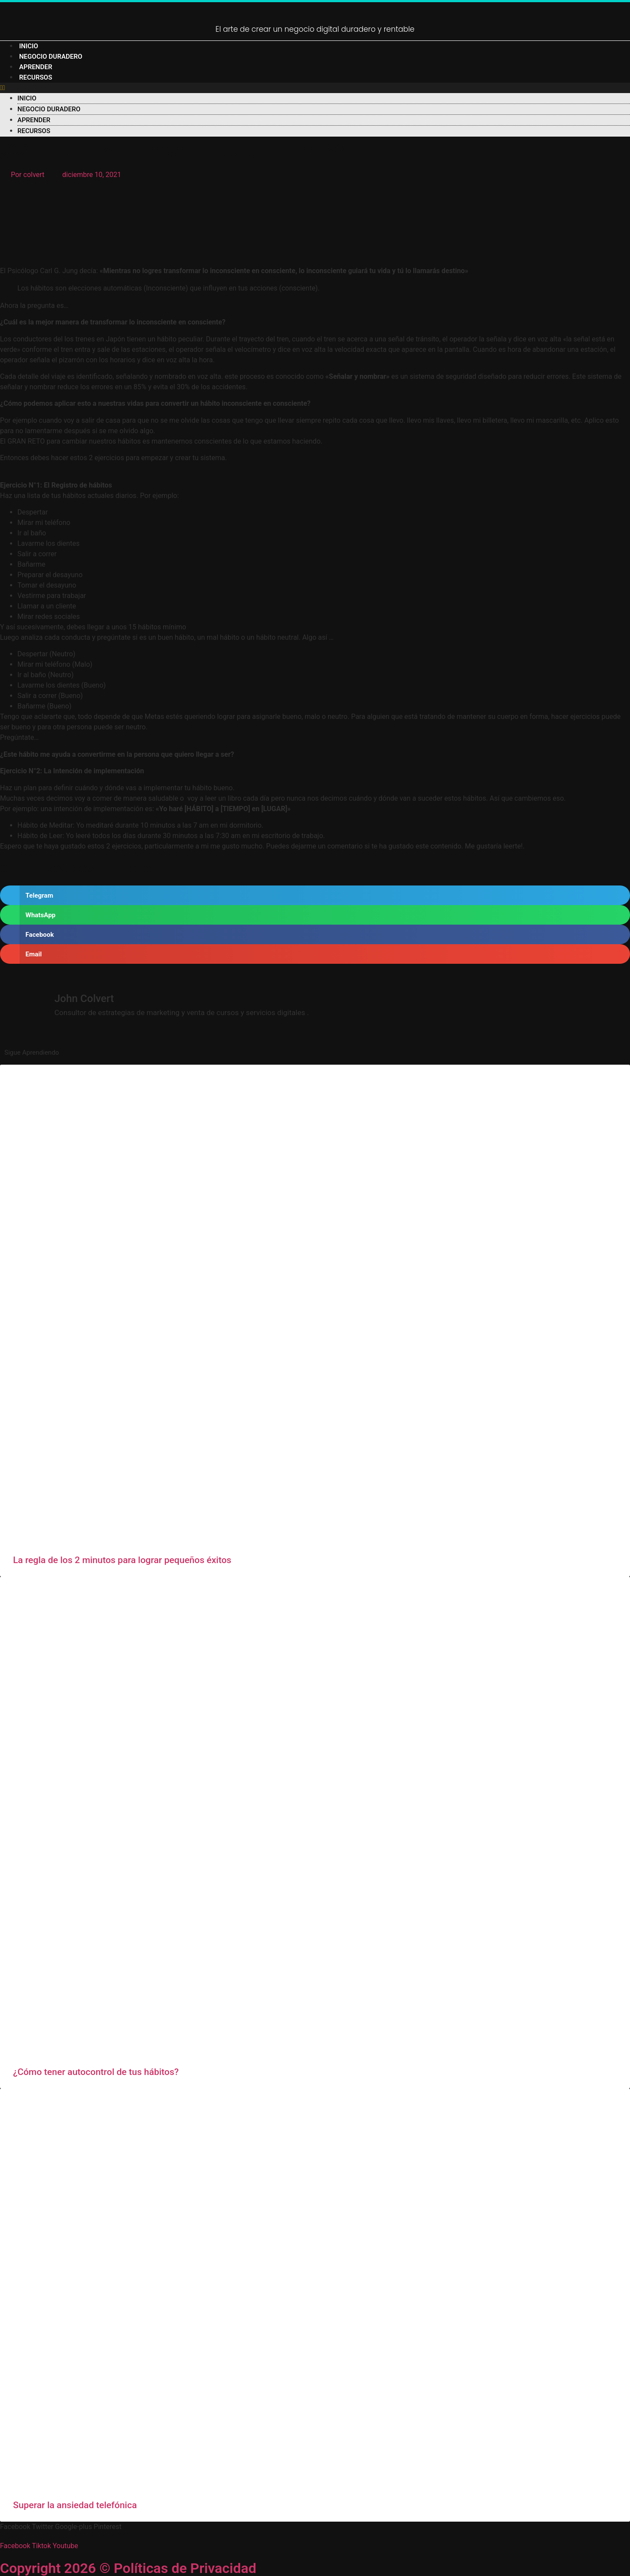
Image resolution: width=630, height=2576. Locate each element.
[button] (315, 88)
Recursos (35, 77)
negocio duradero (50, 56)
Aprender (35, 67)
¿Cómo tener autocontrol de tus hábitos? (96, 2072)
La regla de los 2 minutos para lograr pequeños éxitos (122, 1560)
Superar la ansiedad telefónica (75, 2505)
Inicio (28, 46)
